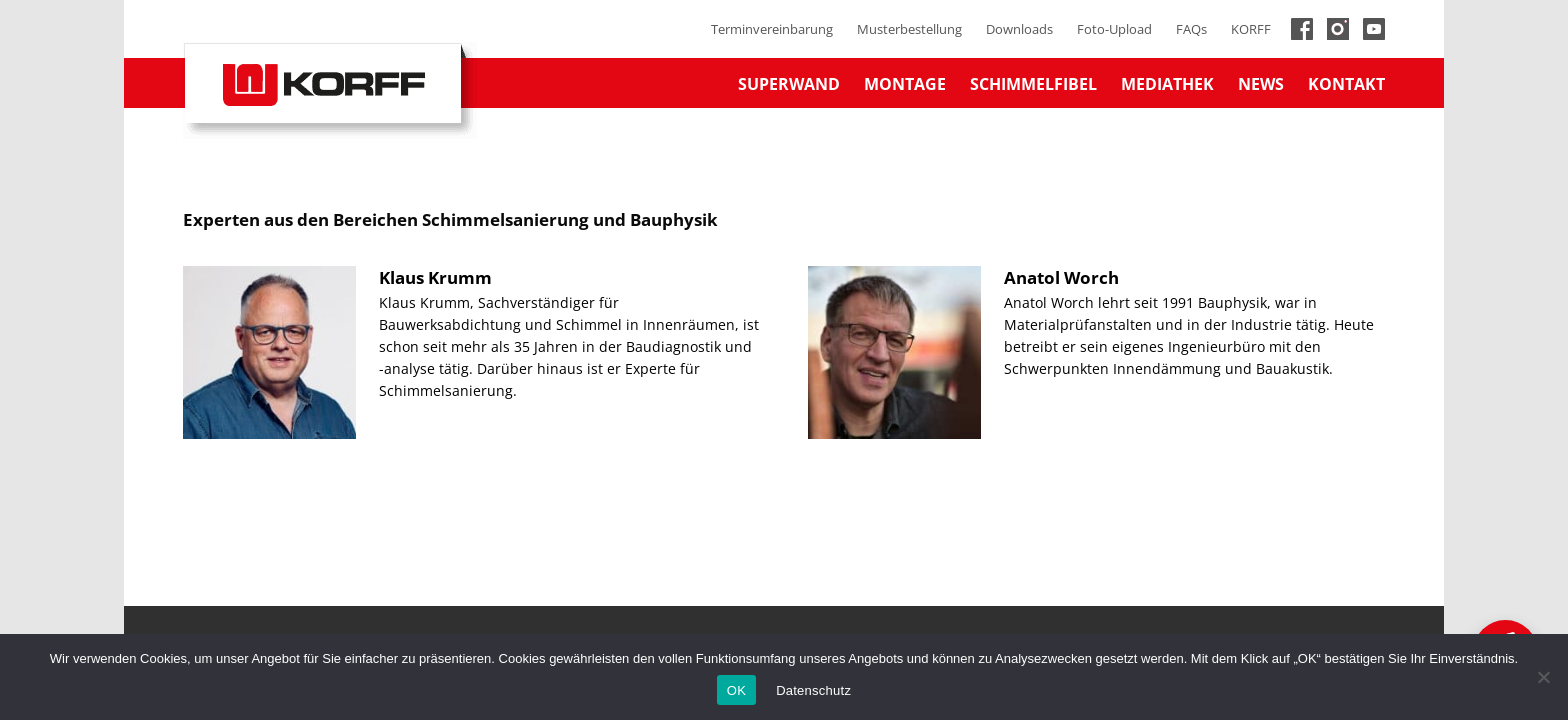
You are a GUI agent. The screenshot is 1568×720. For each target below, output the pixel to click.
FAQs (1191, 29)
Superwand (789, 84)
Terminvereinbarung (772, 29)
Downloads (1019, 29)
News (1261, 84)
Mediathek (1167, 84)
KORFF (1251, 29)
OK (736, 690)
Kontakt (1346, 84)
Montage (905, 84)
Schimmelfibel (1033, 84)
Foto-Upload (1114, 29)
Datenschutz (813, 690)
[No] (1543, 677)
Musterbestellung (909, 29)
